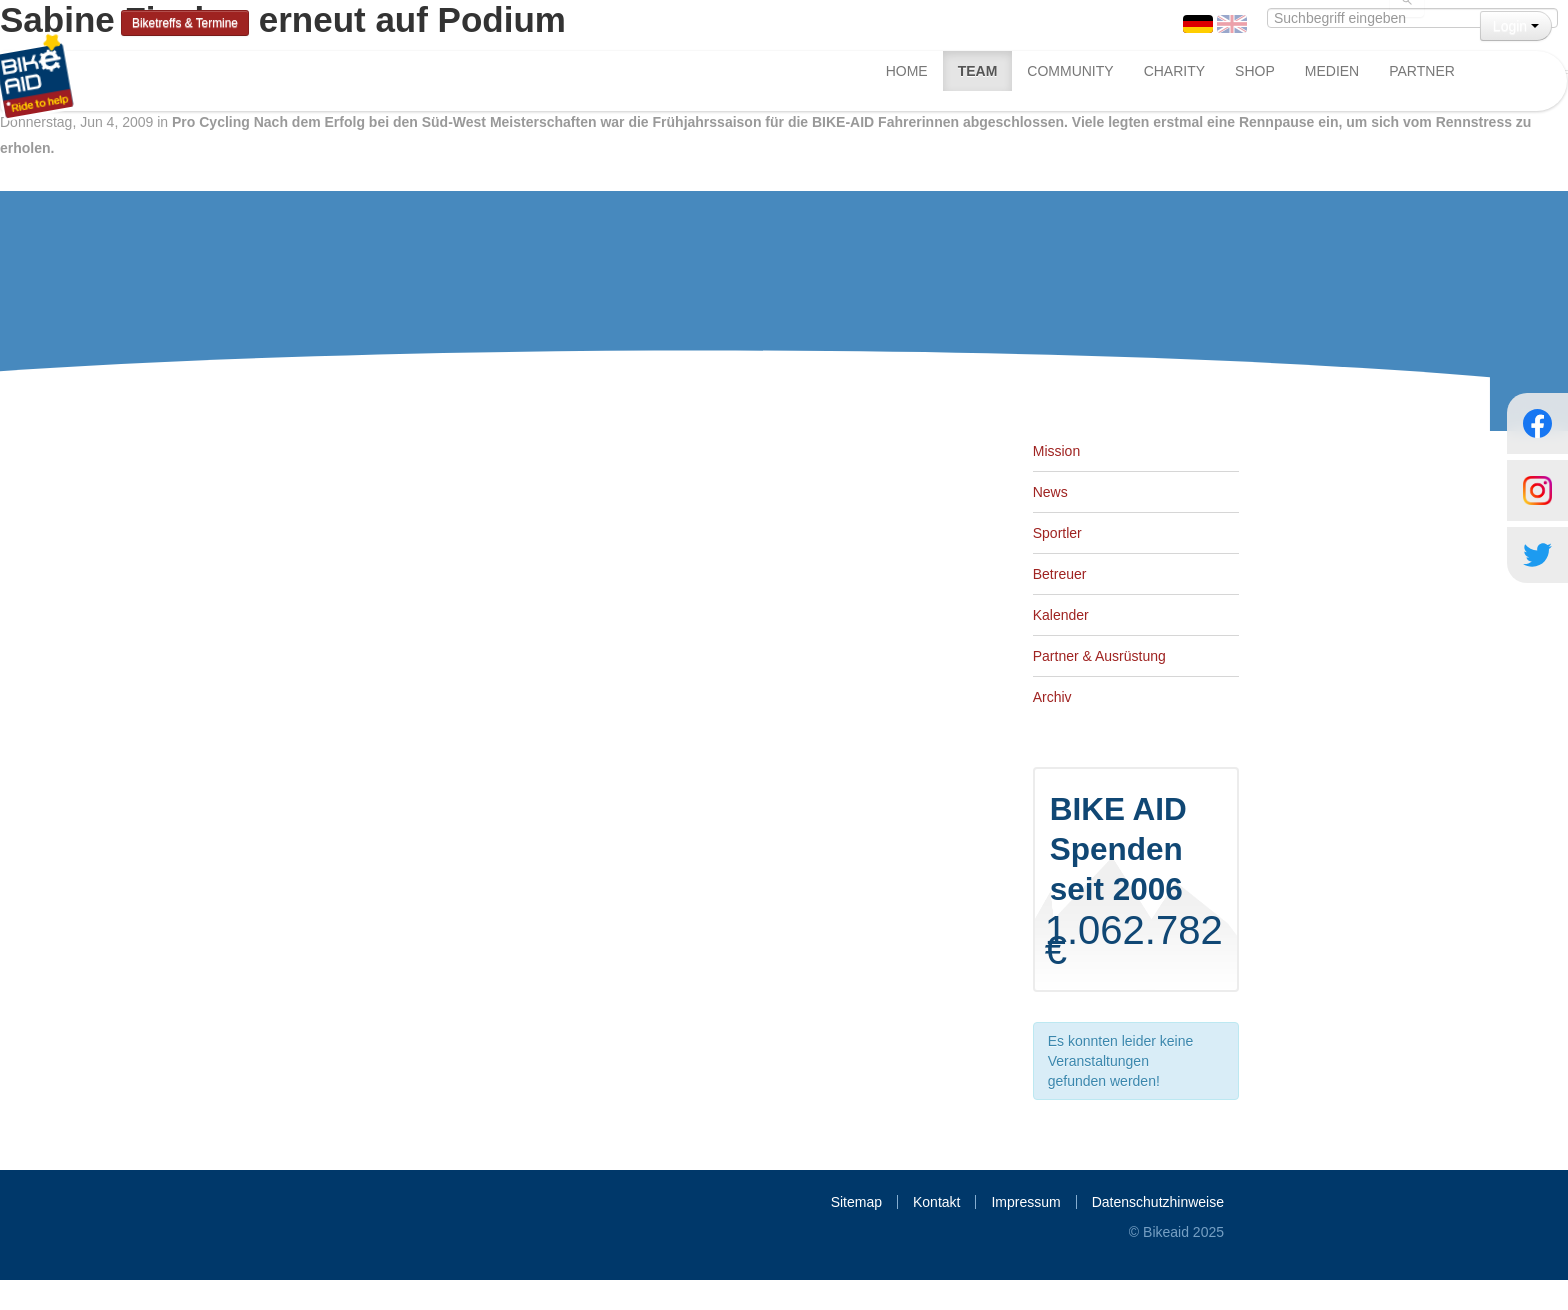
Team (978, 71)
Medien (1332, 71)
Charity (1174, 71)
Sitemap (856, 1202)
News (1050, 492)
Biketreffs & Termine (185, 23)
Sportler (1057, 533)
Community (1070, 71)
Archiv (1052, 697)
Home (907, 71)
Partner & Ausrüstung (1099, 656)
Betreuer (1060, 574)
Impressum (1025, 1202)
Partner (1422, 71)
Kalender (1061, 615)
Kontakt (936, 1202)
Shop (1255, 71)
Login (1516, 26)
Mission (1056, 451)
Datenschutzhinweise (1158, 1202)
